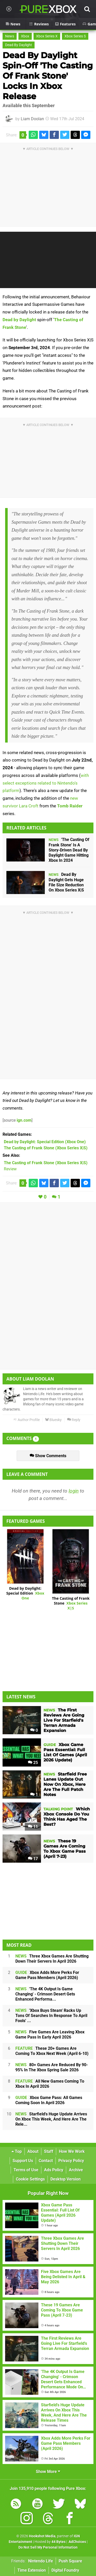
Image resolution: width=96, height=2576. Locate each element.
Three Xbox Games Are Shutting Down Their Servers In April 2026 (52, 1959)
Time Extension (31, 2570)
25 (33, 1762)
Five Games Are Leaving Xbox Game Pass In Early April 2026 (49, 2035)
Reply (73, 1420)
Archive (76, 2169)
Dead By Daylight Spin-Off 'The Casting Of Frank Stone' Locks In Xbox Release (48, 75)
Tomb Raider (69, 805)
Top (17, 2151)
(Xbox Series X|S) (46, 1147)
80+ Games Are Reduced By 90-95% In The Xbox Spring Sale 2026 (51, 2067)
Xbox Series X (47, 36)
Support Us (23, 2160)
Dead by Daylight (19, 319)
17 (33, 1858)
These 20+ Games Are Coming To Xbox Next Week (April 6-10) (52, 2051)
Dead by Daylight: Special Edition (25, 1593)
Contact (46, 2160)
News (9, 36)
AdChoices (77, 2542)
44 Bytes (58, 2542)
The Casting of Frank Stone (71, 1603)
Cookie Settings (30, 2179)
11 (33, 1826)
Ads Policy (53, 2169)
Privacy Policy (71, 2160)
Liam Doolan (32, 118)
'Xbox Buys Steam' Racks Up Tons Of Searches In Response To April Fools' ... (51, 2015)
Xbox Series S (75, 36)
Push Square (70, 2561)
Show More (48, 2471)
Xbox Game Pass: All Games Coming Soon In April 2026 (48, 2100)
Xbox (25, 36)
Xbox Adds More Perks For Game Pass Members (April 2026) (47, 1975)
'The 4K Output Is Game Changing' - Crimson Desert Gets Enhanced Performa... (45, 1994)
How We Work (72, 2151)
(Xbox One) (45, 1141)
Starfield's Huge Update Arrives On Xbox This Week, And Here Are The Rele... (51, 2119)
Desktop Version (65, 2179)
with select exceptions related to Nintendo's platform (46, 783)
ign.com (24, 1120)
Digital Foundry (65, 2570)
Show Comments (48, 1455)
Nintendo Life (40, 2561)
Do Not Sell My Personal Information (48, 2547)
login (74, 1491)
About (32, 2151)
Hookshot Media (42, 2536)
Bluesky (53, 1420)
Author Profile (26, 1420)
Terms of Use (26, 2169)
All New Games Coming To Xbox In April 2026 (49, 2084)
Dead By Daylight (18, 45)
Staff (48, 2151)
